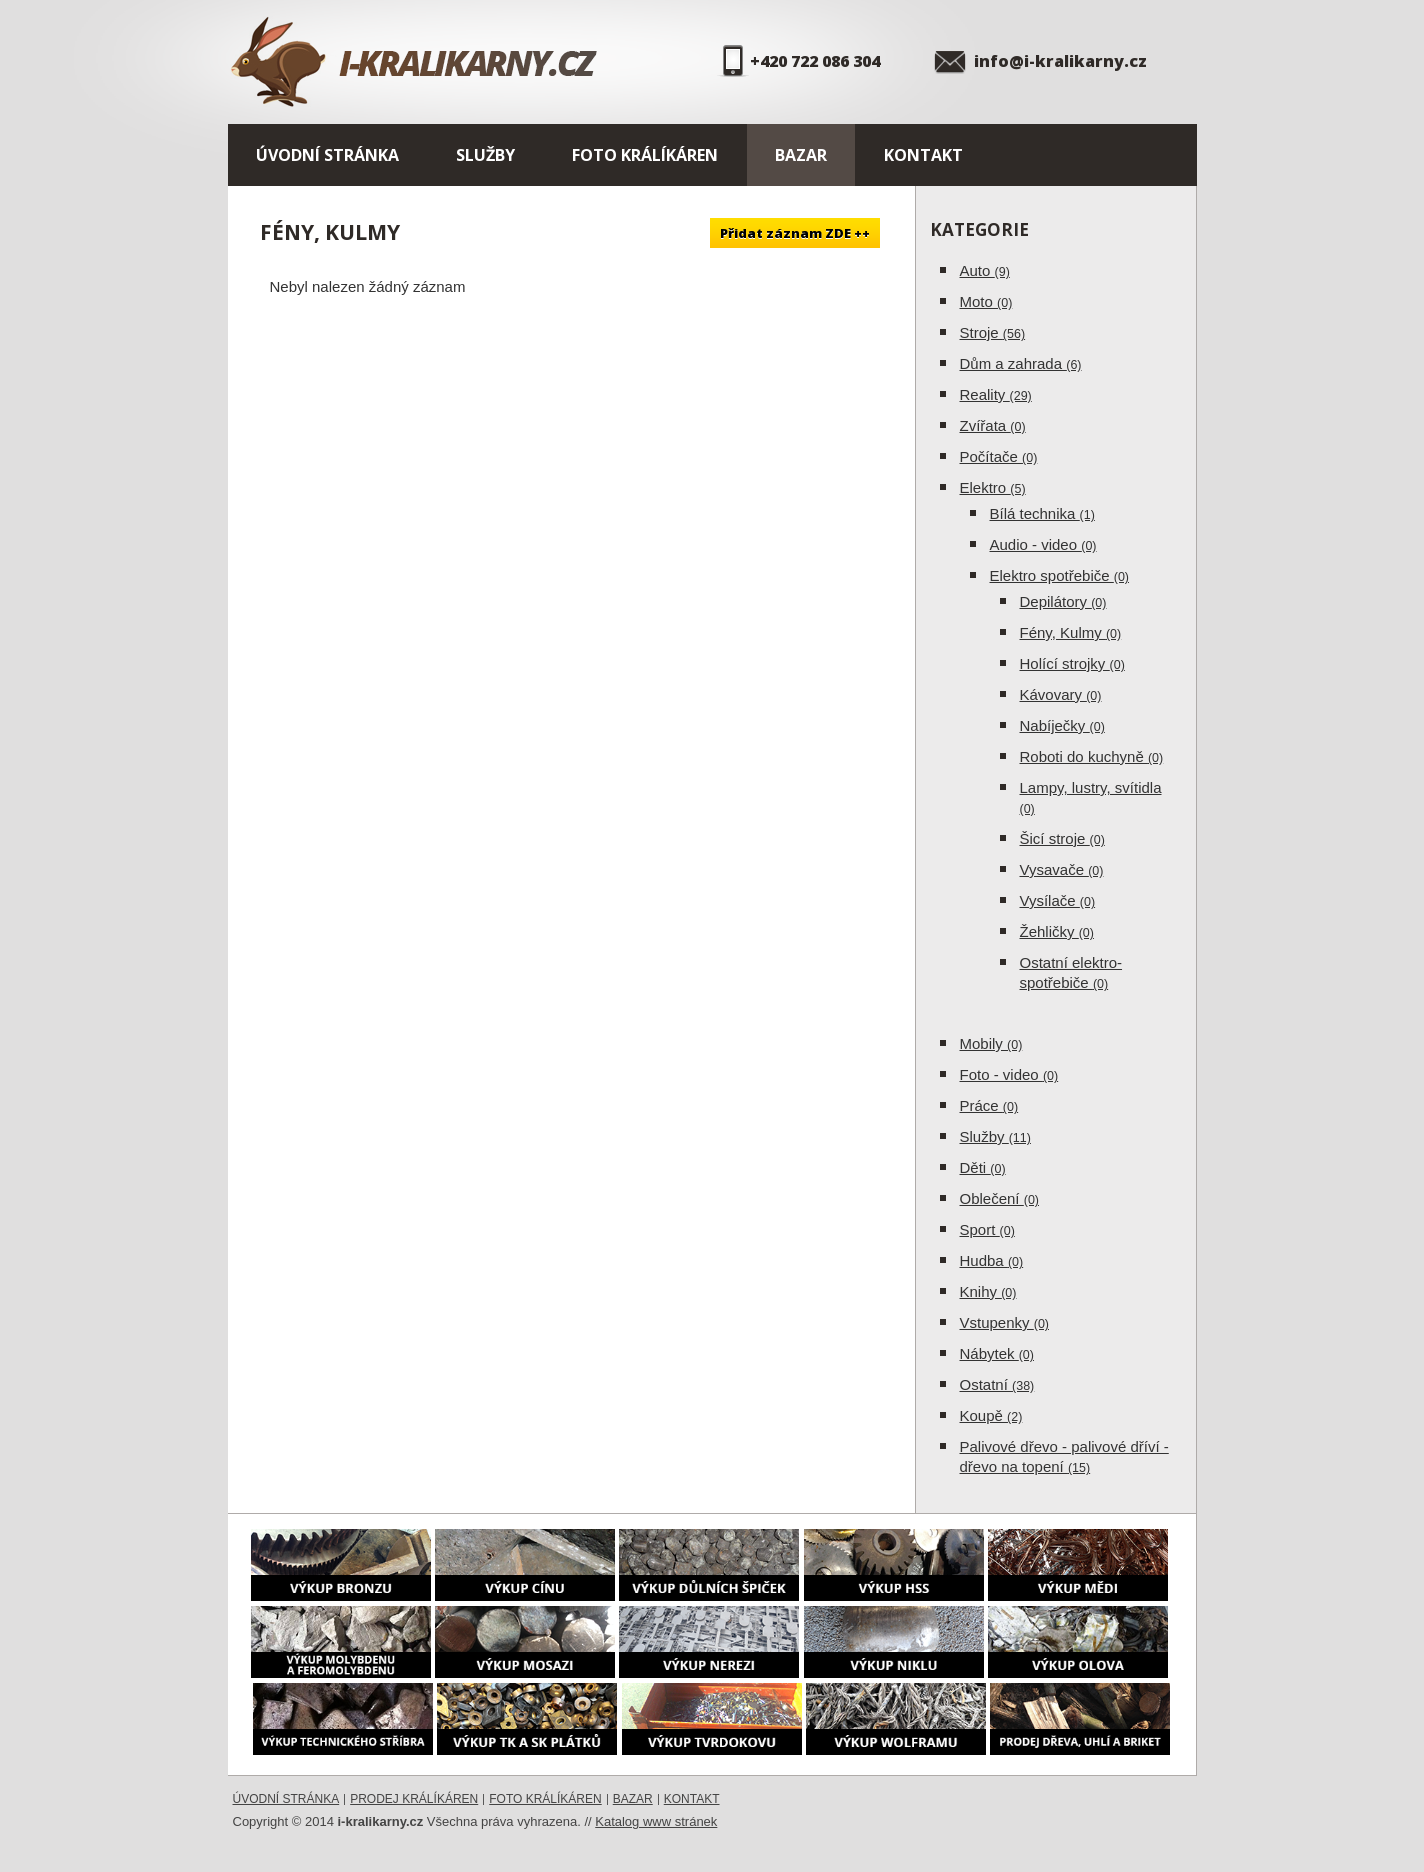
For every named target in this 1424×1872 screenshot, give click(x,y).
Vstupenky (1005, 1322)
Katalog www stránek (656, 1821)
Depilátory (1063, 601)
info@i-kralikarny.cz (1060, 61)
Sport (987, 1229)
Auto (985, 270)
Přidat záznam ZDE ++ (795, 233)
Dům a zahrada (1021, 363)
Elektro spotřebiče (1060, 575)
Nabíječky (1062, 725)
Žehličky (1057, 931)
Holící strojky (1072, 663)
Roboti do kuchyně (1092, 756)
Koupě (991, 1415)
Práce (989, 1105)
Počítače (999, 456)
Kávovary (1061, 694)
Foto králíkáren (645, 155)
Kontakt (923, 155)
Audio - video (1043, 544)
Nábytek (997, 1353)
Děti (983, 1167)
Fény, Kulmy (1071, 632)
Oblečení (1000, 1198)
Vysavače (1062, 869)
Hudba (992, 1260)
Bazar (801, 155)
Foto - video (1009, 1074)
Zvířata (993, 425)
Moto (986, 301)
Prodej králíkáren (414, 1799)
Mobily (991, 1043)
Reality (996, 394)
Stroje (993, 332)
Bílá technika (1042, 513)
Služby (485, 155)
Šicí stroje (1062, 838)
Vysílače (1058, 900)
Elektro (993, 487)
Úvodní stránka (327, 155)
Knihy (988, 1291)
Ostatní (997, 1384)
